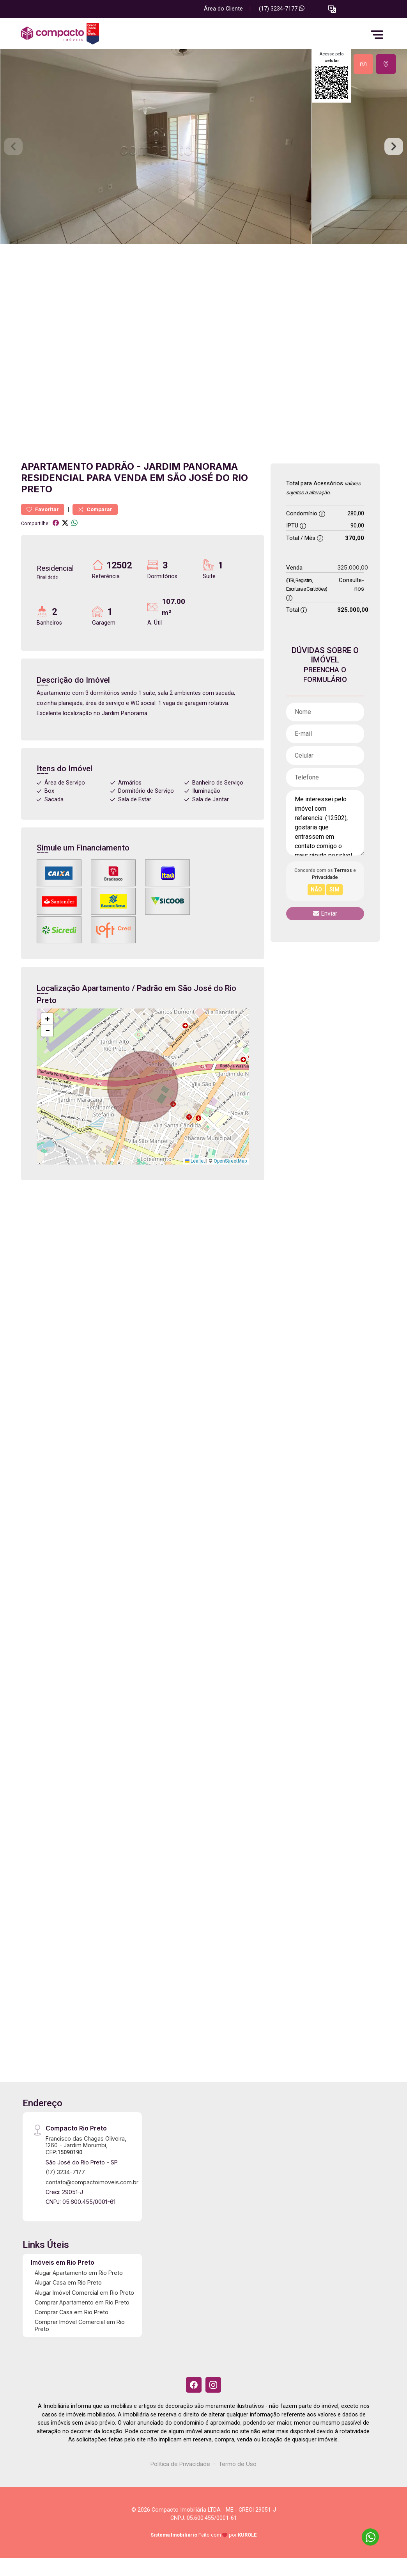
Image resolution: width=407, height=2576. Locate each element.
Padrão (115, 466)
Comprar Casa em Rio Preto (71, 2312)
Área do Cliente (223, 8)
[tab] (363, 64)
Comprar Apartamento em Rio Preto (82, 2302)
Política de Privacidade (180, 2464)
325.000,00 (352, 567)
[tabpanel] (203, 146)
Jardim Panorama (190, 466)
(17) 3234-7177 (281, 8)
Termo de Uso (237, 2464)
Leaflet (195, 1161)
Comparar (95, 509)
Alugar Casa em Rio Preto (68, 2282)
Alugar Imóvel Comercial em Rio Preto (84, 2292)
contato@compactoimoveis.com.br (92, 2182)
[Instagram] (213, 2385)
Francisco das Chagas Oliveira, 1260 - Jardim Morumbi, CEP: (86, 2145)
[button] (332, 9)
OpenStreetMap (230, 1161)
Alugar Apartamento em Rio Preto (79, 2272)
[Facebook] (194, 2385)
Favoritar (43, 509)
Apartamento (57, 466)
